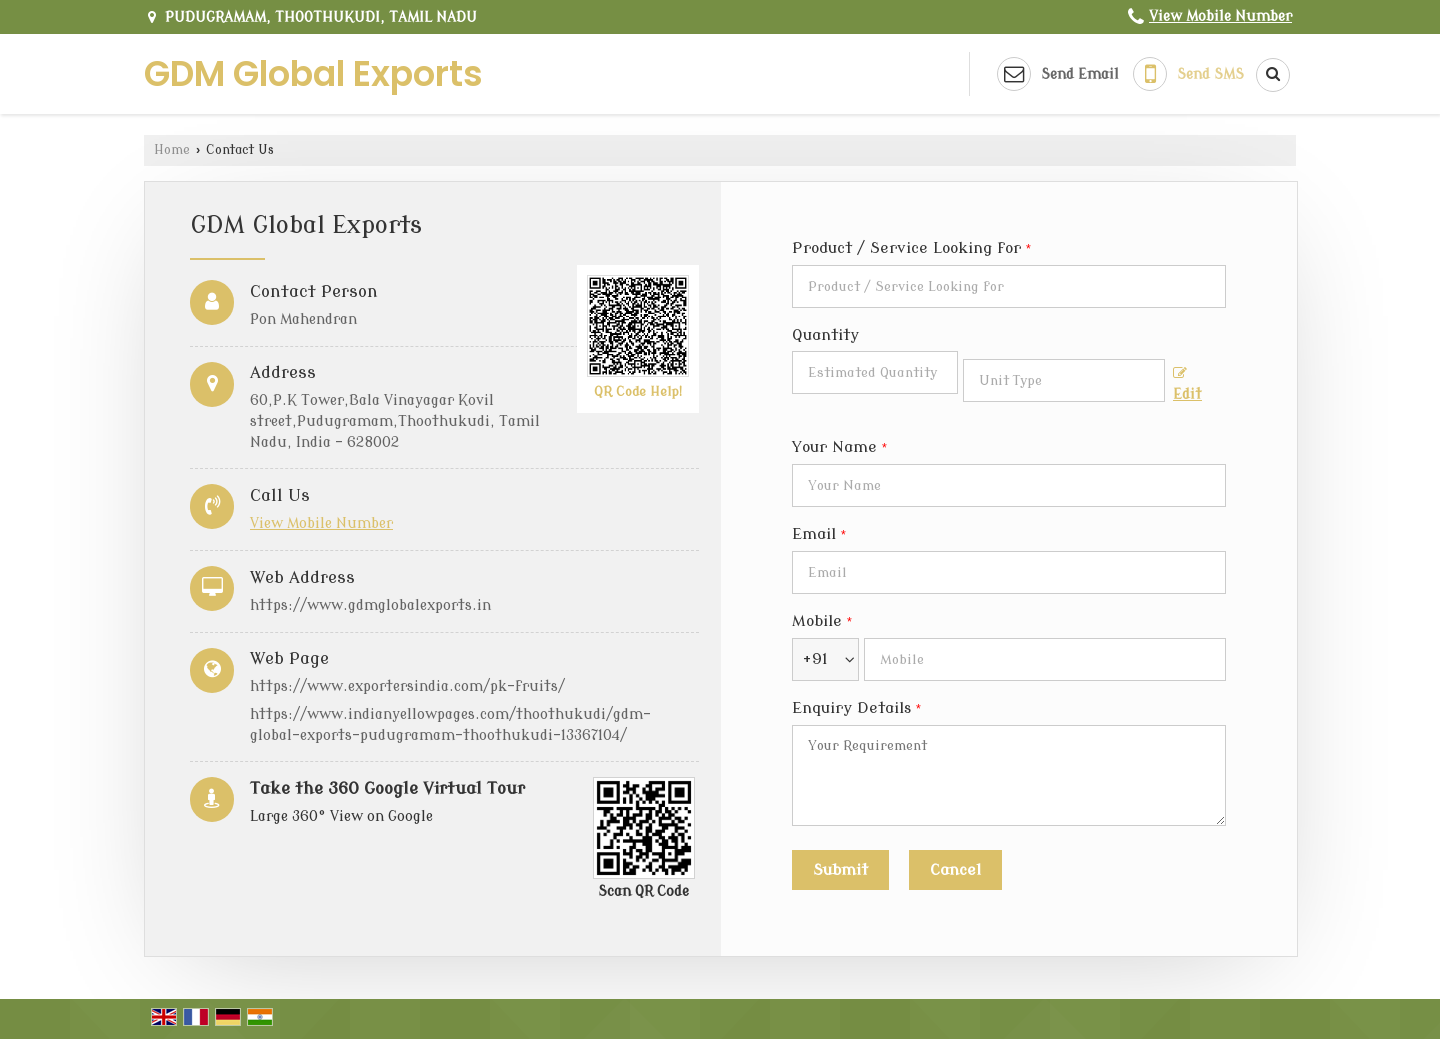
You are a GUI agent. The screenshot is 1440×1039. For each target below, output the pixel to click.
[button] (1220, 16)
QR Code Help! (638, 392)
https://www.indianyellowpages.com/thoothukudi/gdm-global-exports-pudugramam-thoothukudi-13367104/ (450, 725)
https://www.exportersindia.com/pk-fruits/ (407, 686)
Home (172, 150)
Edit (1187, 384)
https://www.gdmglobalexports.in (370, 605)
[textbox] (1064, 380)
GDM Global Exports (313, 73)
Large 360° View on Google (341, 816)
